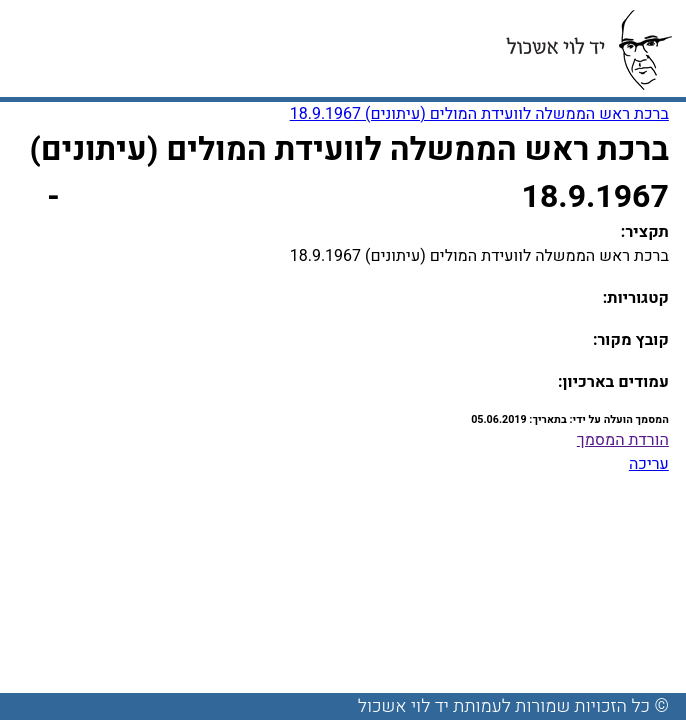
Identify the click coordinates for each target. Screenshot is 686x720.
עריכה (649, 464)
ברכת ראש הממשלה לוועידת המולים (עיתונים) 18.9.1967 (479, 114)
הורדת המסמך (623, 440)
